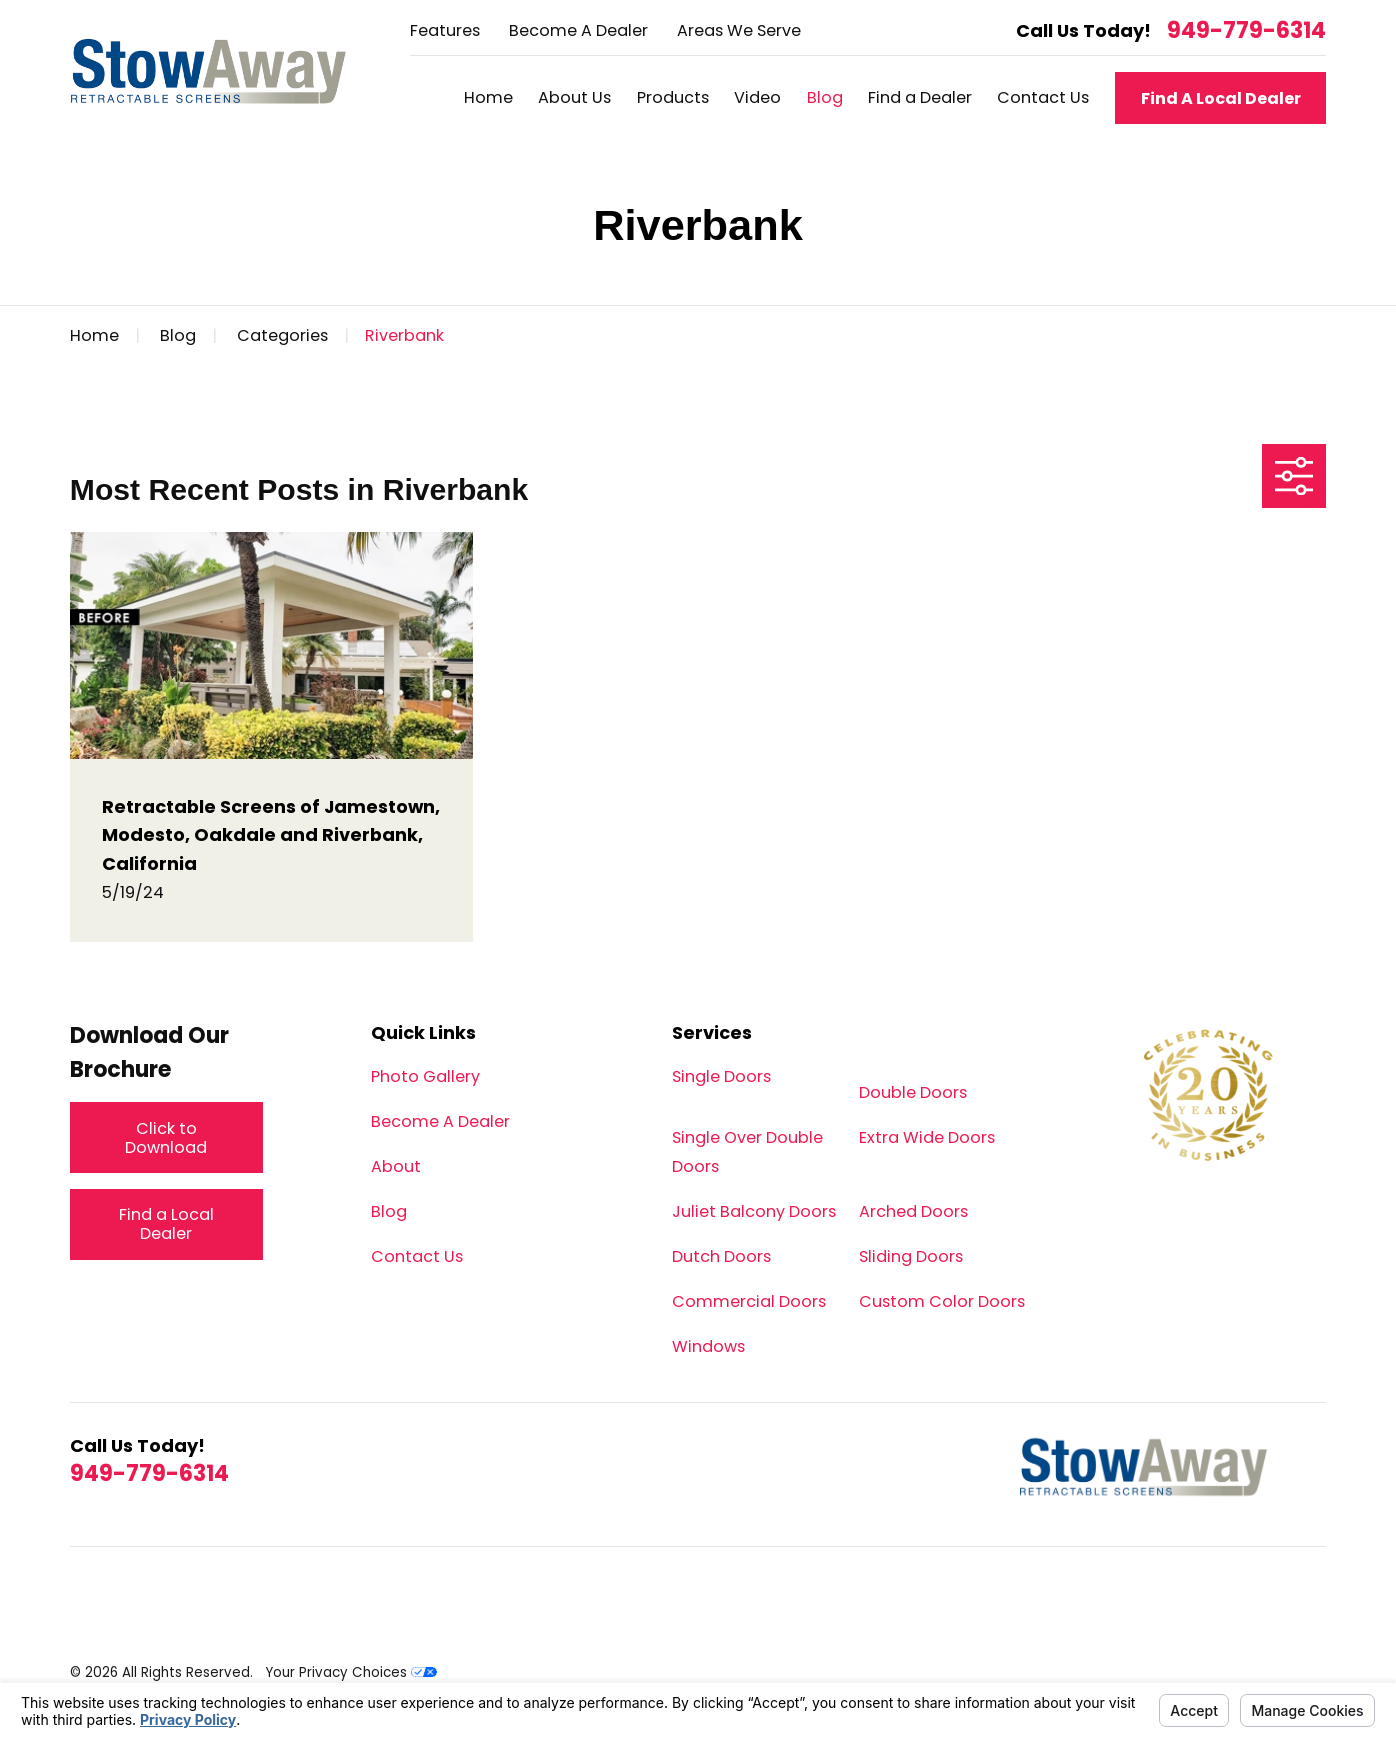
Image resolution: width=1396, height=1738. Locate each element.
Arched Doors (913, 1211)
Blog (389, 1211)
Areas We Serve (739, 30)
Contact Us (417, 1256)
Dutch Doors (721, 1256)
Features (445, 30)
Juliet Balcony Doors (754, 1211)
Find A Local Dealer (1221, 98)
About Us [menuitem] (574, 97)
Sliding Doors (911, 1256)
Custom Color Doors (942, 1301)
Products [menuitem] (673, 97)
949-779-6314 (1246, 31)
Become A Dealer (578, 30)
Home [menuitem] (488, 97)
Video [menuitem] (757, 97)
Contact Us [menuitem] (1043, 97)
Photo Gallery (425, 1076)
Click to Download (166, 1138)
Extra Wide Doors (927, 1137)
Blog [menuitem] (825, 97)
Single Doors (721, 1076)
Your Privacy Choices (351, 1672)
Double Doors (913, 1092)
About (396, 1166)
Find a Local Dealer (166, 1224)
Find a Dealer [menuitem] (920, 97)
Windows (708, 1346)
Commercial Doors (749, 1301)
